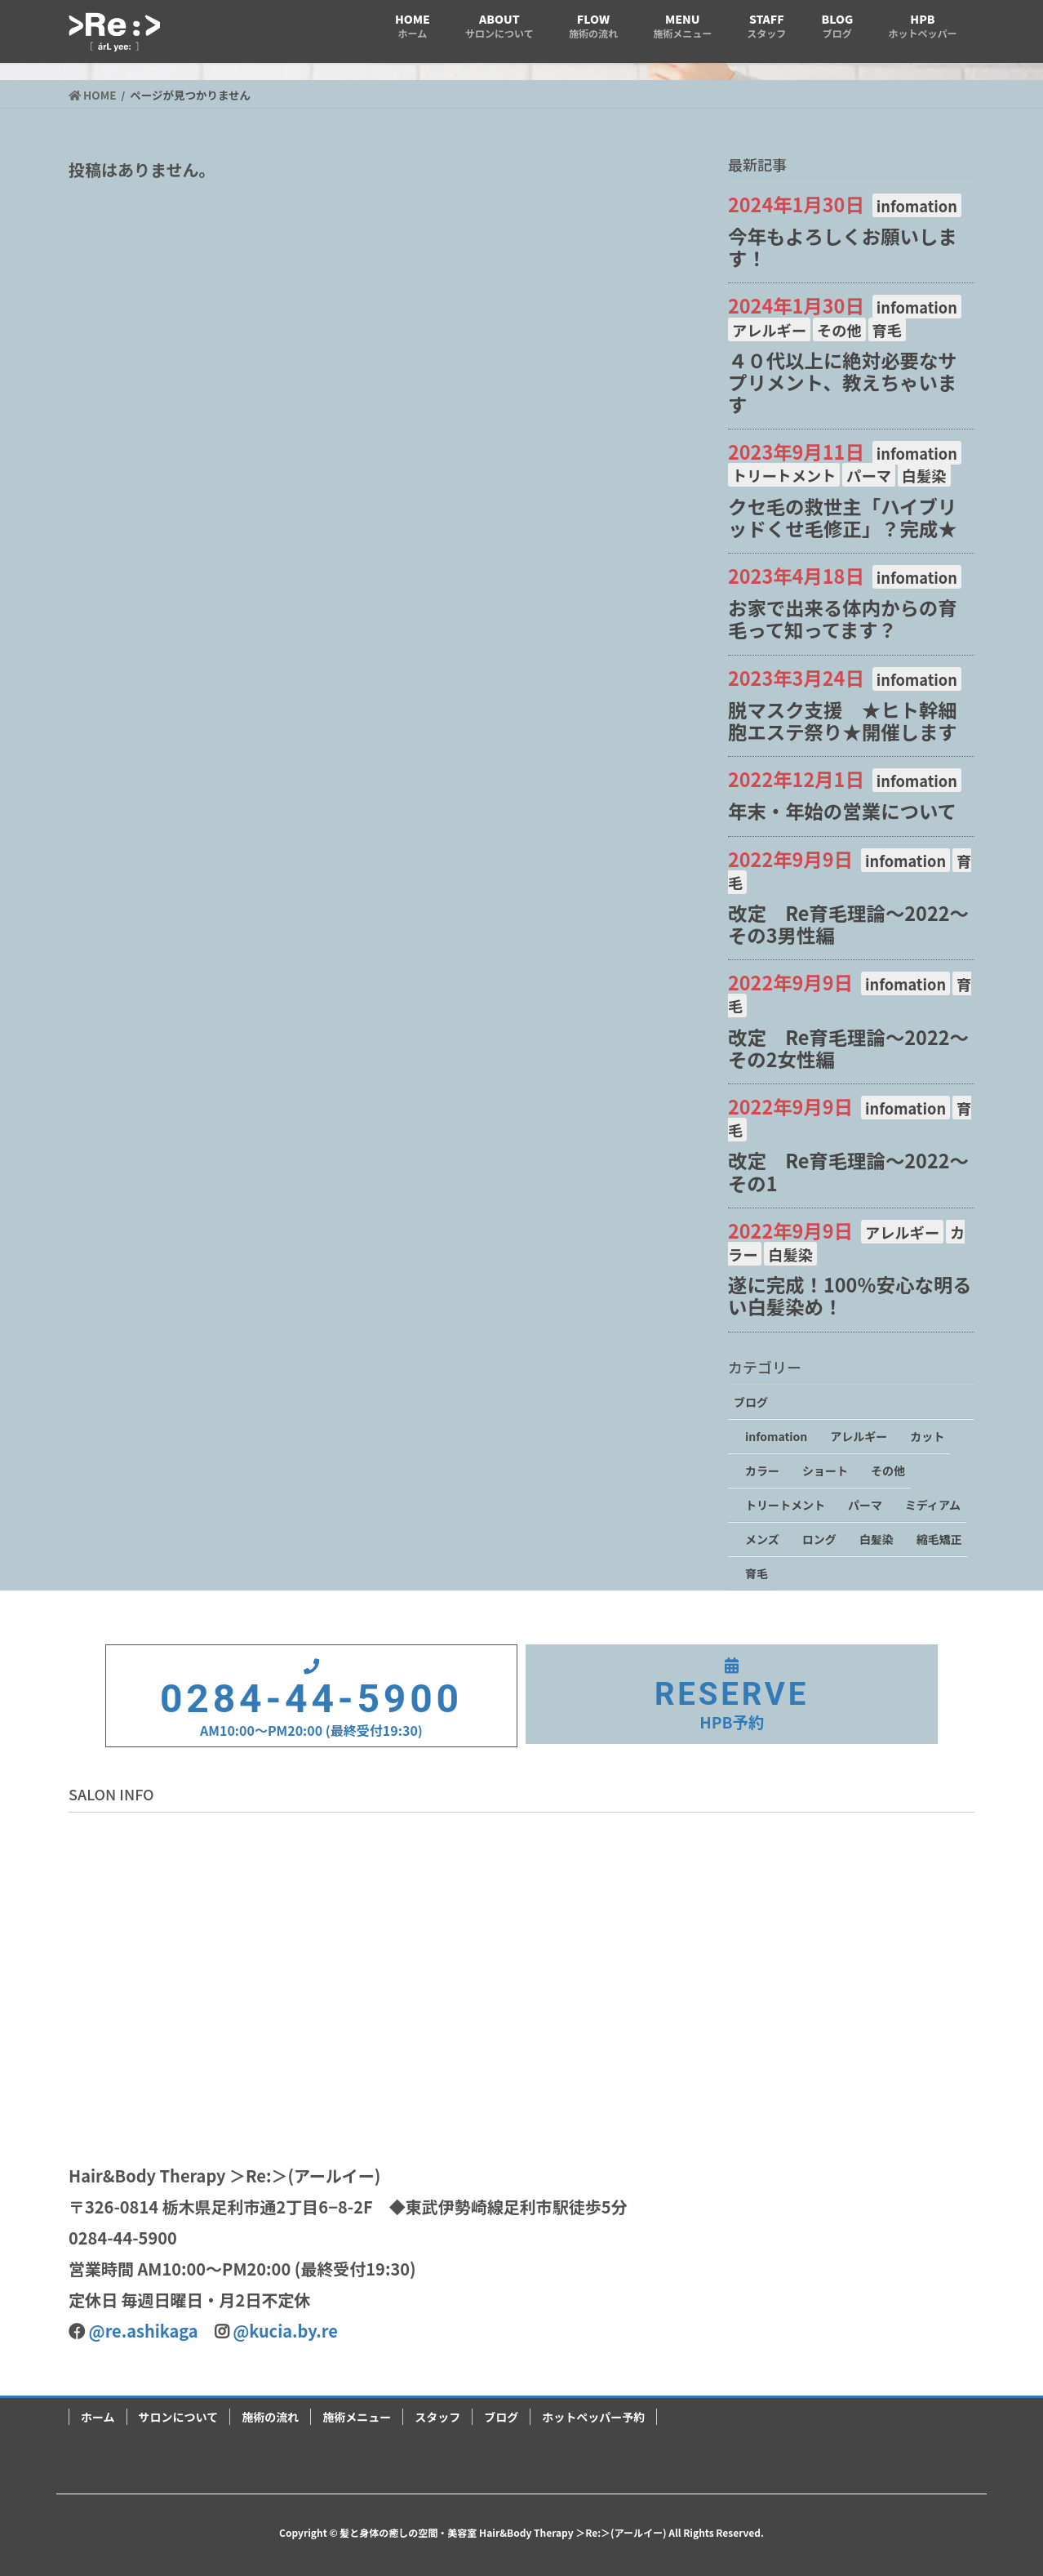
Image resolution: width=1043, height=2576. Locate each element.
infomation (917, 205)
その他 (839, 329)
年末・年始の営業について (842, 811)
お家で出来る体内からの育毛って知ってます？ (842, 618)
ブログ (751, 1402)
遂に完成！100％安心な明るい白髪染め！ (850, 1295)
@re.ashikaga (143, 2330)
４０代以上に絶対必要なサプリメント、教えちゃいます (842, 382)
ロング (819, 1539)
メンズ (762, 1539)
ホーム (98, 2417)
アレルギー (769, 329)
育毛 (887, 329)
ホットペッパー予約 (593, 2417)
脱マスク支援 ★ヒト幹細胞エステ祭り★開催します (842, 720)
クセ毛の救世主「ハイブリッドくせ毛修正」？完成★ (842, 517)
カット (927, 1436)
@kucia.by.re (285, 2330)
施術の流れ (270, 2417)
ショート (825, 1470)
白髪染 (924, 475)
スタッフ (437, 2417)
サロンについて (179, 2417)
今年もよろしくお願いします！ (842, 247)
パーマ (868, 475)
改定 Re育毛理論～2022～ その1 (858, 1171)
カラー (762, 1470)
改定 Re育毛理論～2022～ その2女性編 (858, 1048)
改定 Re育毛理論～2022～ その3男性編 (858, 924)
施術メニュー (356, 2417)
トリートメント (784, 475)
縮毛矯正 (939, 1539)
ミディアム (933, 1505)
